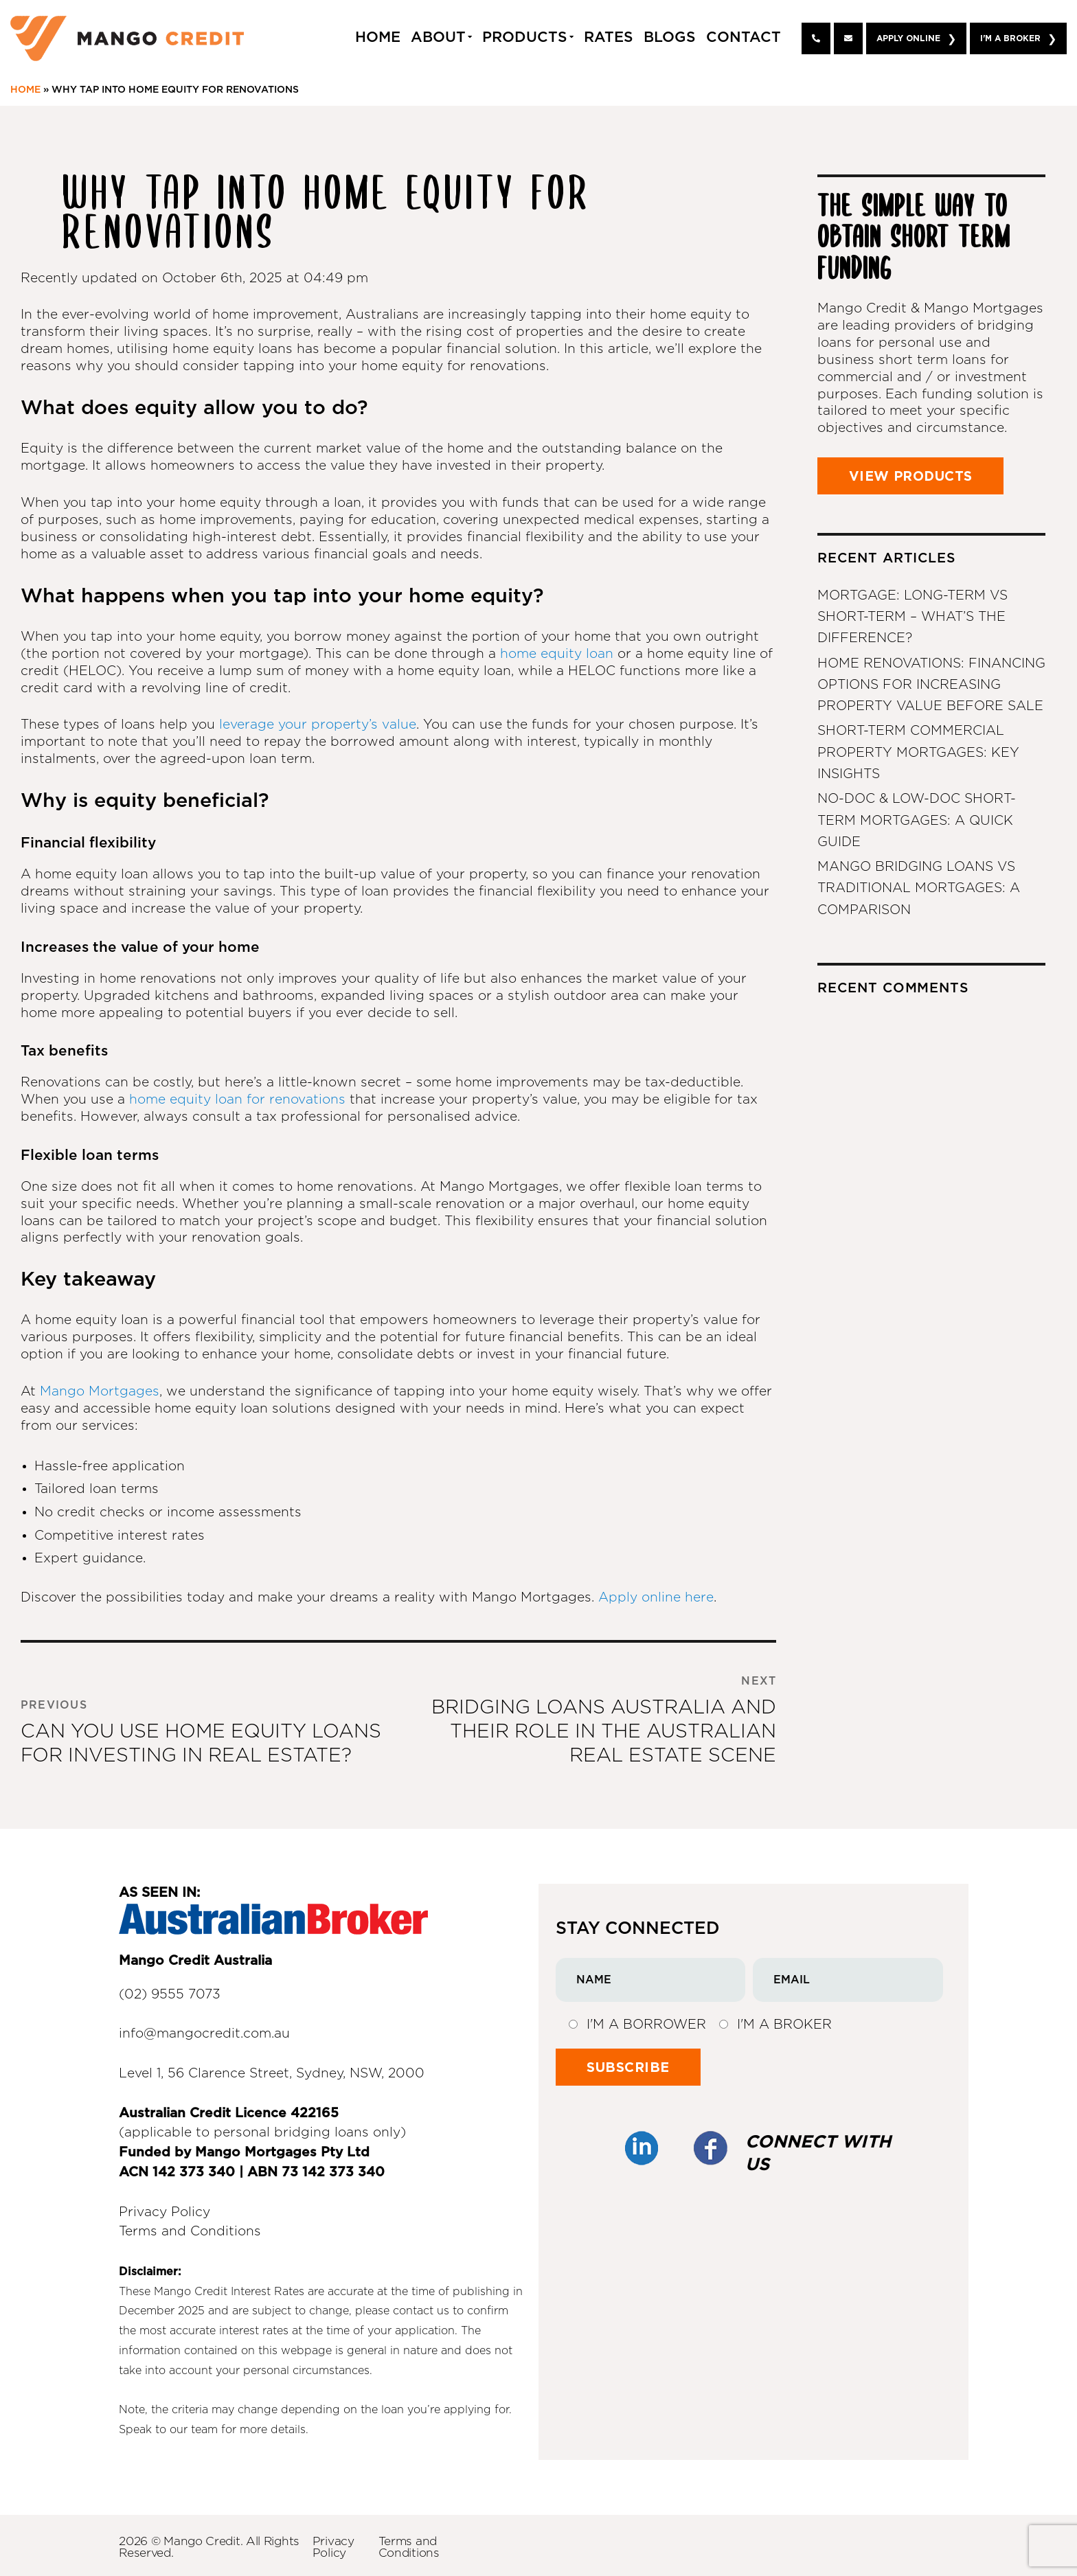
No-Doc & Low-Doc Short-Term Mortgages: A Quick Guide (916, 819)
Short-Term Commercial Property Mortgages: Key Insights (918, 751)
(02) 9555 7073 (169, 1994)
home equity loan (558, 654)
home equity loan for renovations (237, 1099)
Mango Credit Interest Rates (229, 2291)
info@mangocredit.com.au (204, 2033)
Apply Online (908, 38)
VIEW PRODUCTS (914, 475)
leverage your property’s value (317, 724)
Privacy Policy (164, 2212)
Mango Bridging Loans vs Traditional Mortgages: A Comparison (918, 886)
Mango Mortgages (99, 1391)
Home (377, 37)
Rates (608, 37)
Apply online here (656, 1597)
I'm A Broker (1010, 38)
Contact (743, 37)
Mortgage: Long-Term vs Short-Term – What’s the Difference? (912, 617)
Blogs (670, 37)
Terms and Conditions (190, 2231)
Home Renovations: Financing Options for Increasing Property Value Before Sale (931, 684)
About (438, 37)
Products (524, 37)
